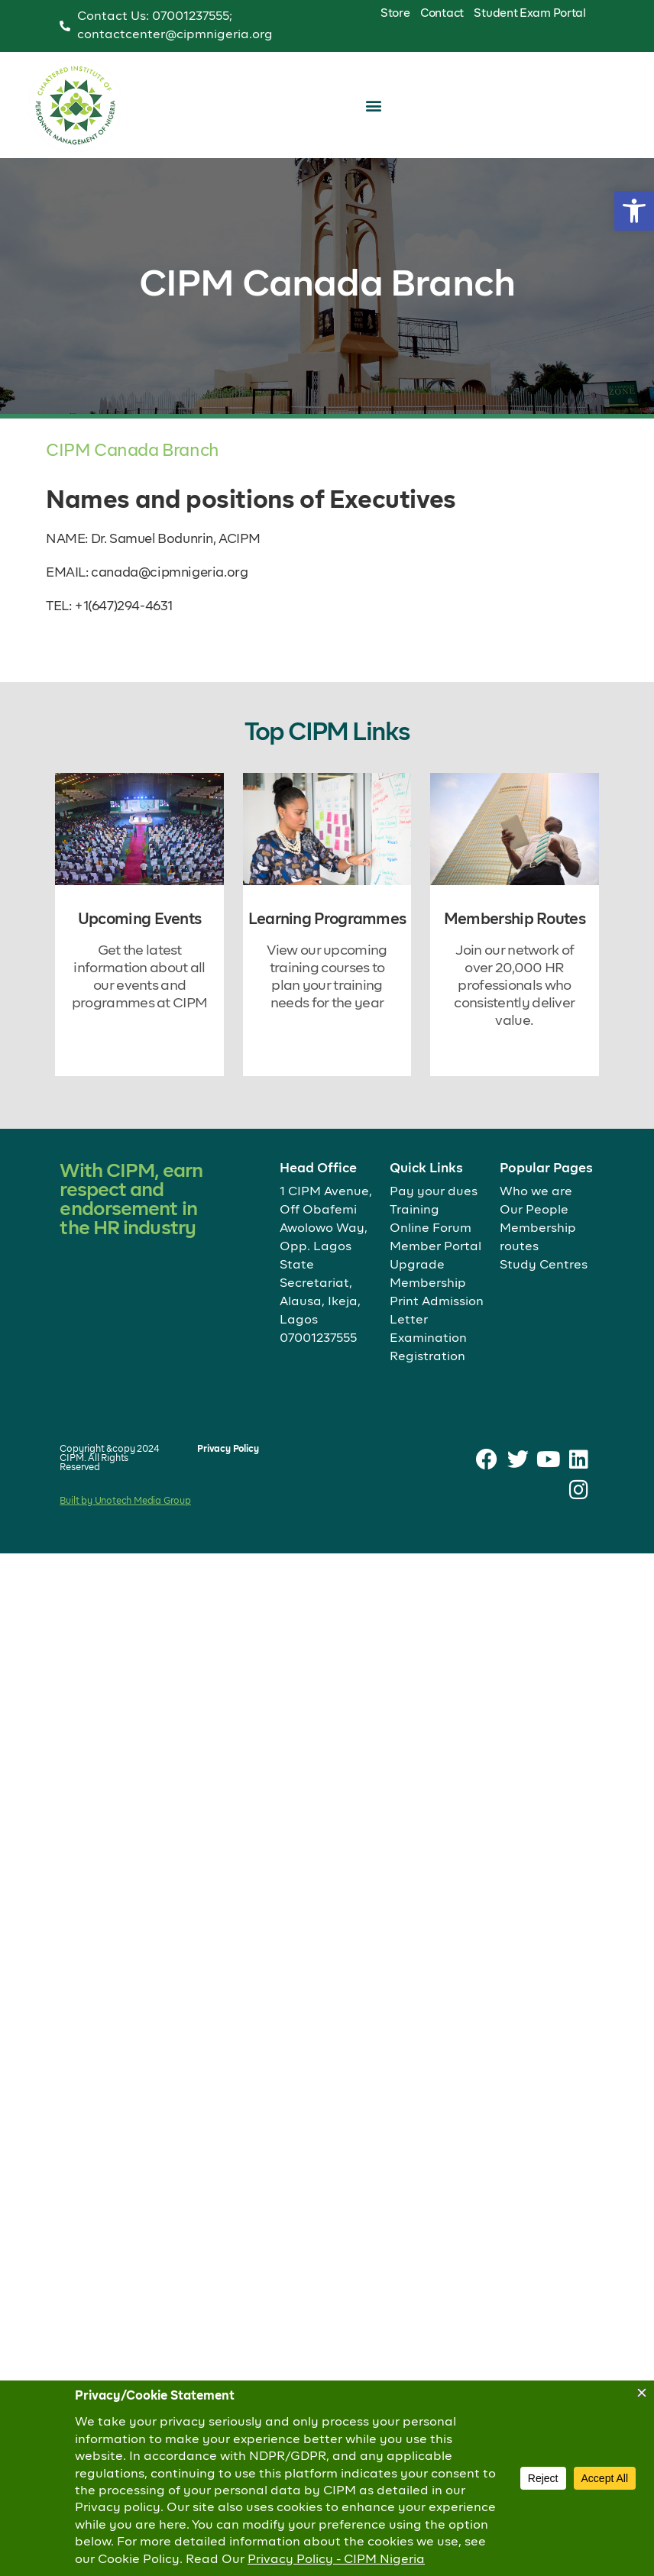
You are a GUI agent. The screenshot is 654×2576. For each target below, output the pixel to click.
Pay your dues (434, 1192)
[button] (634, 211)
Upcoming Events (140, 919)
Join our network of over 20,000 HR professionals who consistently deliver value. (514, 986)
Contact (442, 13)
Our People (534, 1210)
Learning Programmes (327, 919)
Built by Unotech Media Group (125, 1501)
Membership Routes (514, 919)
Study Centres (544, 1265)
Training (414, 1210)
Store (395, 13)
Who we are (536, 1192)
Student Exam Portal (529, 13)
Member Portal (435, 1247)
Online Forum (430, 1229)
